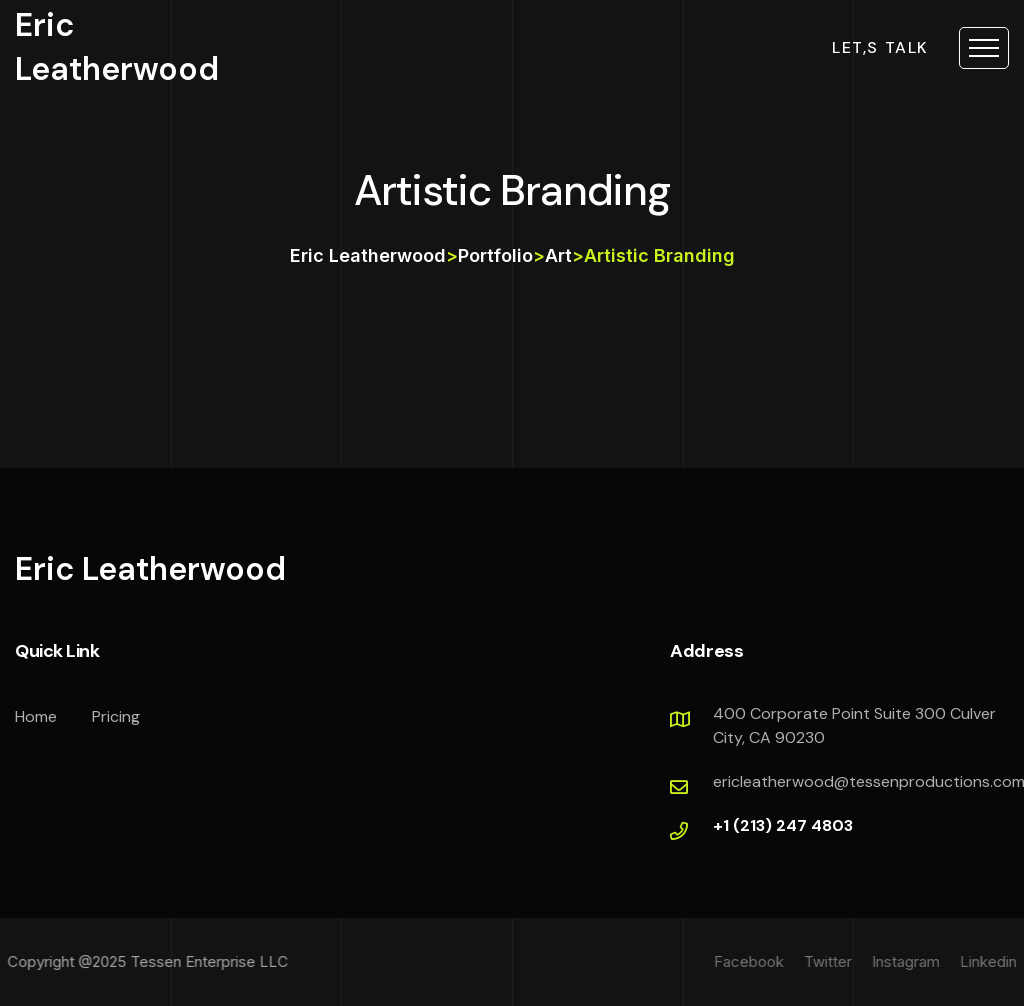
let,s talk (880, 48)
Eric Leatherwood (117, 46)
